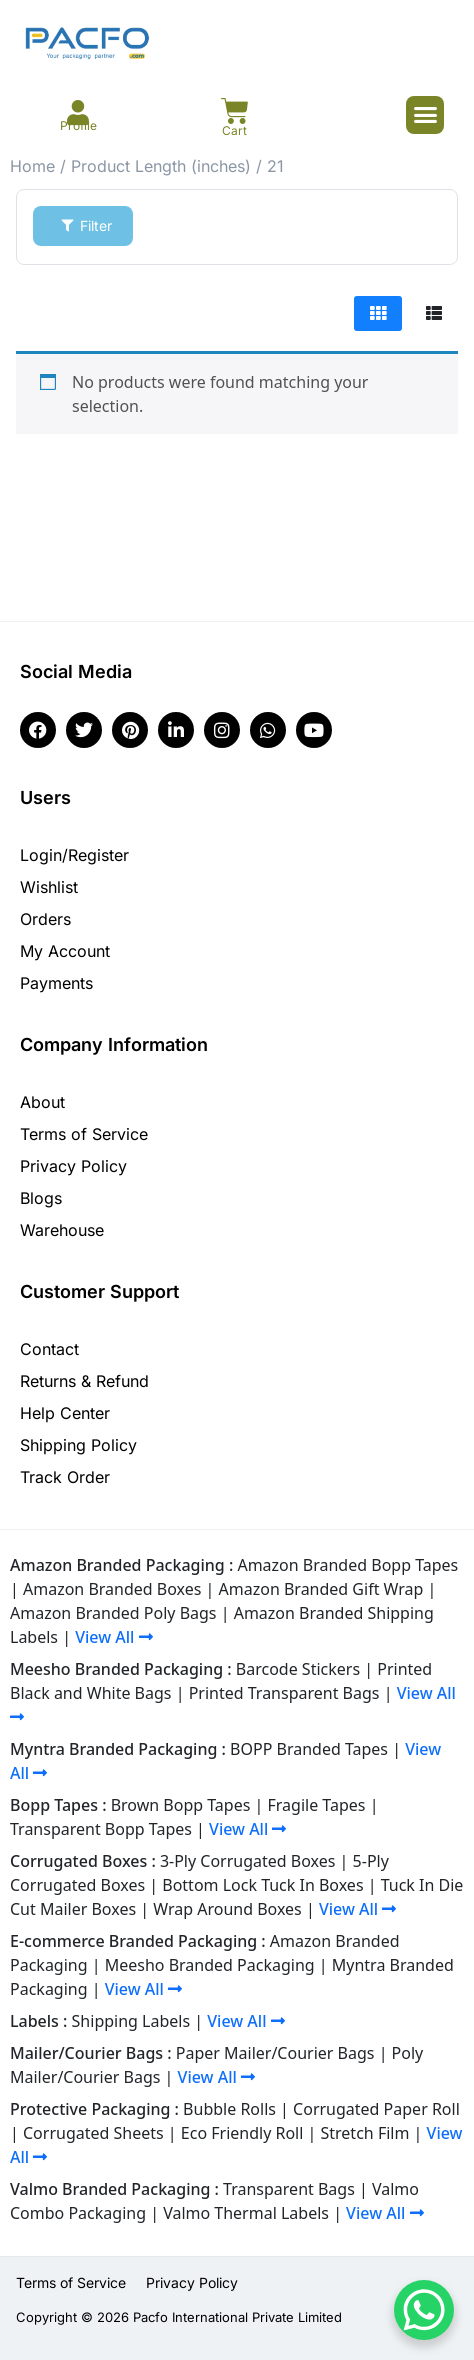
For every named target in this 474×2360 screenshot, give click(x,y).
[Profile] (78, 112)
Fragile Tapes (317, 1805)
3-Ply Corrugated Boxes (248, 1861)
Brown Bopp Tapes (181, 1805)
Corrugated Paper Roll (376, 2109)
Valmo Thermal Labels (246, 2213)
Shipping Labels (131, 2021)
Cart (234, 130)
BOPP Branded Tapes (309, 1749)
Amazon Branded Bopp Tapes (347, 1565)
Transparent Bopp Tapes (101, 1829)
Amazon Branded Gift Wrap (321, 1589)
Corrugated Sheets (93, 2133)
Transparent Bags (289, 2189)
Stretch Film (365, 2133)
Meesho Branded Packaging (210, 1965)
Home (32, 166)
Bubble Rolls (229, 2109)
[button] (425, 115)
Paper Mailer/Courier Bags (275, 2053)
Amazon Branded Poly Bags (113, 1613)
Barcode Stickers (298, 1669)
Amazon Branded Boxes (112, 1589)
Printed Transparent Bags (284, 1693)
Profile (78, 125)
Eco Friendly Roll (242, 2133)
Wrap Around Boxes (227, 1909)
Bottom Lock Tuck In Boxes (262, 1885)
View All (113, 1637)
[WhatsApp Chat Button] (424, 2310)
